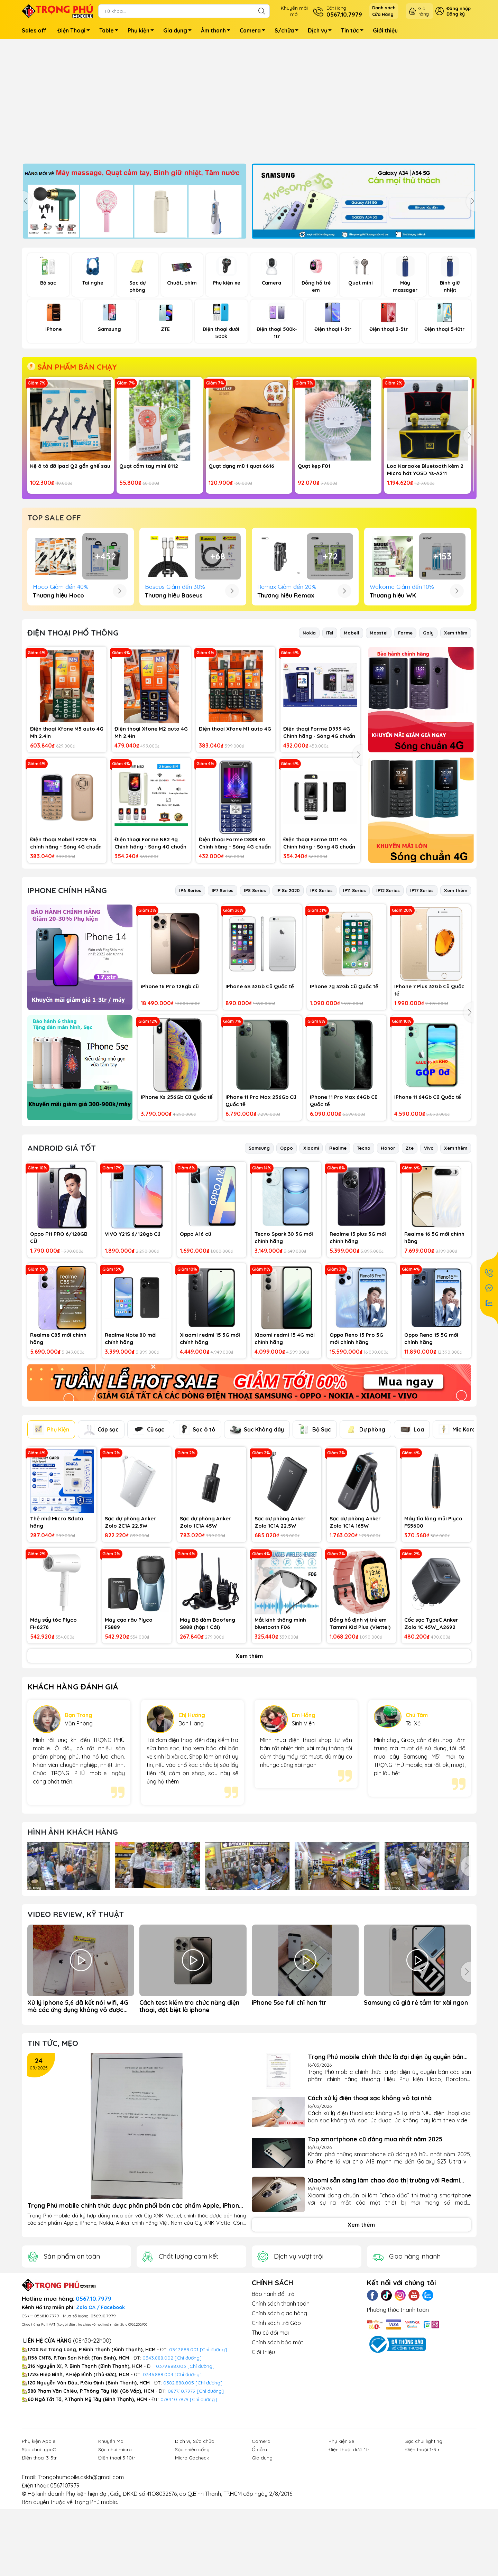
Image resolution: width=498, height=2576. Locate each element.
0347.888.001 (184, 2464)
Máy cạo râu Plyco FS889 (129, 1737)
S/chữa (288, 31)
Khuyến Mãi (111, 2555)
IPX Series (321, 1004)
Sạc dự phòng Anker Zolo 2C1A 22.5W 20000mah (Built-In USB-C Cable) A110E (136, 1636)
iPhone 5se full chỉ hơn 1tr (289, 2116)
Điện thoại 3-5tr (39, 2572)
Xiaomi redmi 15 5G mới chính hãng (210, 1453)
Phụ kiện (143, 31)
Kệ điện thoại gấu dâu (236, 583)
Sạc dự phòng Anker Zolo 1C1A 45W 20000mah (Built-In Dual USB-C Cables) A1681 (211, 1636)
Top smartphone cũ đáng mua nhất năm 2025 (375, 2253)
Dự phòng (365, 1543)
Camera (254, 31)
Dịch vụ (321, 31)
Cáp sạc (101, 1543)
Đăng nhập (458, 8)
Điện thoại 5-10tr (116, 2572)
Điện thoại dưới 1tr (349, 2563)
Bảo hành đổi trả (273, 2407)
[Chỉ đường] (210, 2505)
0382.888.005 (178, 2497)
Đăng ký (455, 14)
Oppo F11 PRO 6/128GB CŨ (58, 1352)
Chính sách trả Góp (276, 2437)
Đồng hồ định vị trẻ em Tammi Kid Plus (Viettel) (360, 1737)
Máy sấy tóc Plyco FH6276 (53, 1737)
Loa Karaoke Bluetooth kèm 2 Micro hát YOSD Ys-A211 (425, 469)
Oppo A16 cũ (195, 1348)
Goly (428, 747)
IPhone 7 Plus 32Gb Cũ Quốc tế (429, 1104)
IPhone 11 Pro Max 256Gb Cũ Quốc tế (260, 1215)
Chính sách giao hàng (279, 2427)
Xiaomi (311, 1262)
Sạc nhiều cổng (192, 2563)
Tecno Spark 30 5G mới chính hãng (284, 1352)
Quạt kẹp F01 (314, 466)
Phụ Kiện (51, 1543)
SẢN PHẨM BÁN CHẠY (72, 367)
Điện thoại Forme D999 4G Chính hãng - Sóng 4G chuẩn (319, 846)
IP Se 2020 (288, 1004)
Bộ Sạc (314, 1543)
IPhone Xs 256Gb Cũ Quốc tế (177, 1211)
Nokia (309, 747)
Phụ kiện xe (341, 2555)
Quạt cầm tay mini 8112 (148, 466)
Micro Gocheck (192, 2572)
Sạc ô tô (197, 1543)
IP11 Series (354, 1004)
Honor (388, 1262)
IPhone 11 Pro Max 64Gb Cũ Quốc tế (344, 1215)
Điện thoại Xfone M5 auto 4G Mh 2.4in (66, 846)
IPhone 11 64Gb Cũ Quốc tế (427, 1211)
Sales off (34, 30)
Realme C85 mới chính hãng (58, 1453)
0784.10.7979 (174, 2513)
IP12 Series (388, 1004)
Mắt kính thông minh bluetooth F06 (280, 1737)
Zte (410, 1262)
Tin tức (354, 31)
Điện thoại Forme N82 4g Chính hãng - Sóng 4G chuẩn (150, 957)
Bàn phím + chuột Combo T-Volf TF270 (422, 586)
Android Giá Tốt (61, 1262)
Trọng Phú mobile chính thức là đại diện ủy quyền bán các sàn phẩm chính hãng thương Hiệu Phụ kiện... (385, 2171)
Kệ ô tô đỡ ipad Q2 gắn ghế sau (70, 466)
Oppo (286, 1262)
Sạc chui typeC (39, 2563)
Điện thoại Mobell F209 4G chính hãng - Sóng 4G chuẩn (66, 957)
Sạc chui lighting (423, 2555)
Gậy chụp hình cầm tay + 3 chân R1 (338, 586)
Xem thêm (455, 747)
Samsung (259, 1262)
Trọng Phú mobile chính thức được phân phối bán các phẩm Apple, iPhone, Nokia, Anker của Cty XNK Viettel (136, 2320)
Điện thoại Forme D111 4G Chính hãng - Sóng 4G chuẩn (319, 957)
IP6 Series (190, 1004)
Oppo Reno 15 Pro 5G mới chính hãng (356, 1453)
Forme (405, 747)
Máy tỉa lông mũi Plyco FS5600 (433, 1636)
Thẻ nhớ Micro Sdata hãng (56, 1636)
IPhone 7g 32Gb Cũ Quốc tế (344, 1100)
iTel (329, 747)
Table (110, 31)
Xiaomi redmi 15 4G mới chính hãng (285, 1453)
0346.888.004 (158, 2488)
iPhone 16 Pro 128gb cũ (170, 1100)
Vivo (429, 1262)
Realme (338, 1262)
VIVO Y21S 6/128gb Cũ (132, 1348)
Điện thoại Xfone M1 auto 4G (235, 843)
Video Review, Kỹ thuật (75, 2028)
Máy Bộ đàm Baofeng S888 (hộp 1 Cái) (207, 1737)
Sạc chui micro (115, 2563)
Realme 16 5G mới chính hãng (434, 1352)
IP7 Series (222, 1004)
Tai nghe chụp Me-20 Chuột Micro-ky (154, 586)
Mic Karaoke (462, 1543)
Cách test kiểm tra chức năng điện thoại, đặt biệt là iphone (189, 2120)
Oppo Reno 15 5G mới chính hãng (431, 1453)
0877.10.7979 (181, 2505)
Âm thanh (217, 31)
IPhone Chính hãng (67, 1005)
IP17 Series (422, 1004)
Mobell (351, 747)
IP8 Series (255, 1004)
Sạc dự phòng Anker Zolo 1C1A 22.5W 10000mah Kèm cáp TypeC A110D (280, 1636)
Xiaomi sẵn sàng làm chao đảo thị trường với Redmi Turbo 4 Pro (384, 2294)
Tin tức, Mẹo (52, 2157)
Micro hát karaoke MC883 (62, 583)
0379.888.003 (171, 2480)
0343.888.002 (157, 2472)
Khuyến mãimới (294, 11)
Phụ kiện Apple (38, 2555)
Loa (412, 1543)
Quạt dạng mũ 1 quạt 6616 (241, 466)
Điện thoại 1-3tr (422, 2563)
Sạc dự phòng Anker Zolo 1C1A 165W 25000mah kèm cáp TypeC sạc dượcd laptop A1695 (361, 1636)
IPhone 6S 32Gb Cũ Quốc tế (259, 1100)
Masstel (379, 747)
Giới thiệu (385, 30)
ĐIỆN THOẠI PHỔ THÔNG (73, 747)
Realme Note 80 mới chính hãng (131, 1453)
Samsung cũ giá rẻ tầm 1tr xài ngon (416, 2116)
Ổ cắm (259, 2563)
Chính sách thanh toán (281, 2417)
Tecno (363, 1262)
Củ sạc (148, 1543)
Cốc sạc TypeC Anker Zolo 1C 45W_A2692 (431, 1737)
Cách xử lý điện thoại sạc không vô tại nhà (370, 2212)
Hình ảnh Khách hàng (72, 1946)
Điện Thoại (75, 31)
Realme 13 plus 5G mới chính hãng (358, 1352)
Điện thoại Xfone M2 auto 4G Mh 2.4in (151, 846)
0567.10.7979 (93, 2412)
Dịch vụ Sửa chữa (194, 2555)
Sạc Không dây (257, 1543)
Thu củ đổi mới (270, 2446)
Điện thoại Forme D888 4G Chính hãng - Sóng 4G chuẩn (235, 957)
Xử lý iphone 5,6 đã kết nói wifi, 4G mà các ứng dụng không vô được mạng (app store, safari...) (77, 2120)
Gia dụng (179, 31)
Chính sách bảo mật (277, 2456)
